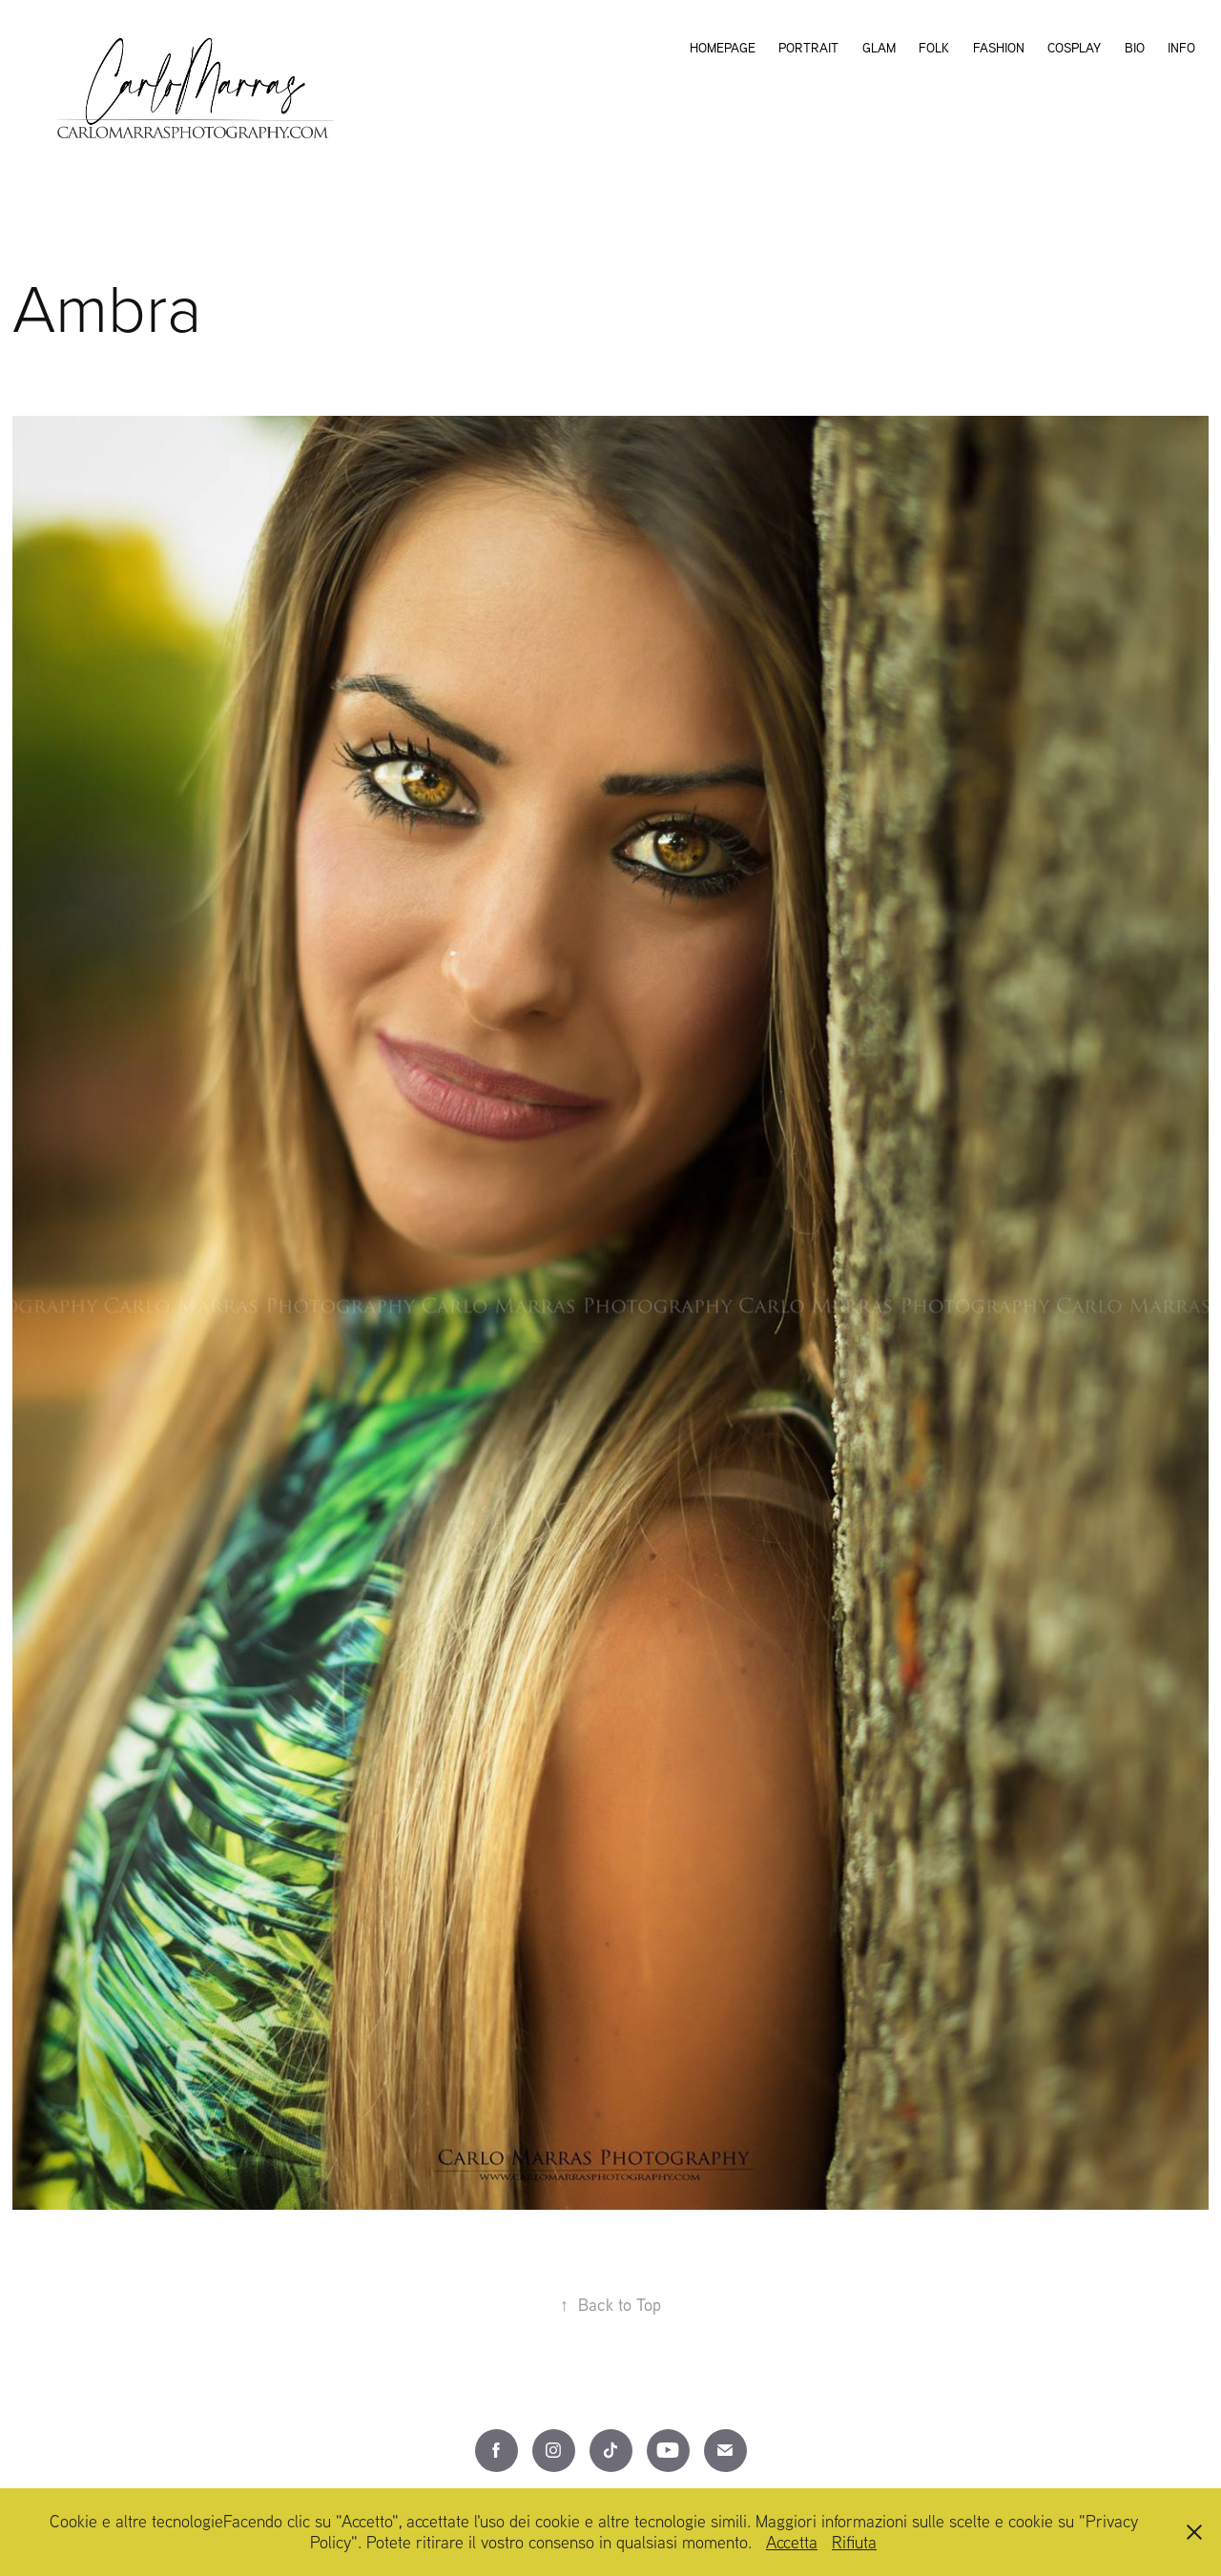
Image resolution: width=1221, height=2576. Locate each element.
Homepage (722, 47)
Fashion (998, 47)
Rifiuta (854, 2542)
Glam (879, 47)
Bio (1135, 47)
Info (1181, 47)
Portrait (808, 47)
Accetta (791, 2542)
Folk (934, 47)
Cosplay (1074, 47)
